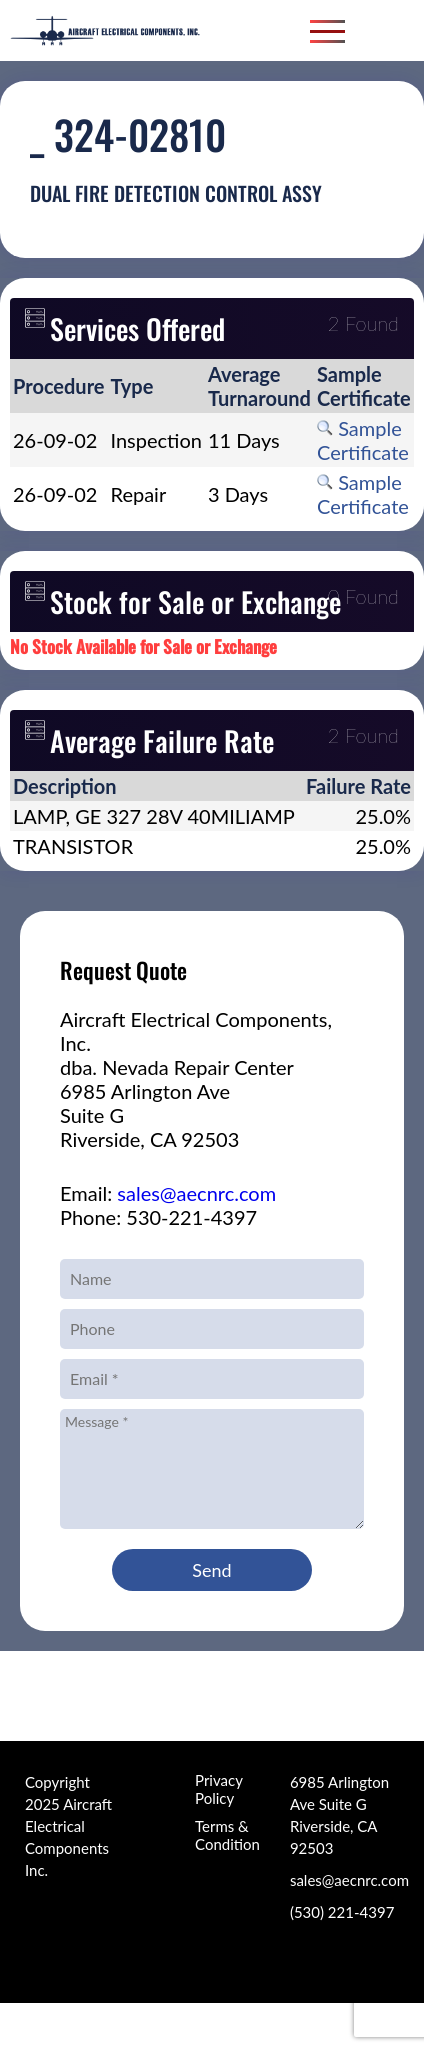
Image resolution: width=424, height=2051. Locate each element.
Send (211, 1570)
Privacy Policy (218, 1789)
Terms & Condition (227, 1835)
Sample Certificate (363, 440)
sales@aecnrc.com (196, 1193)
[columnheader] (59, 386)
